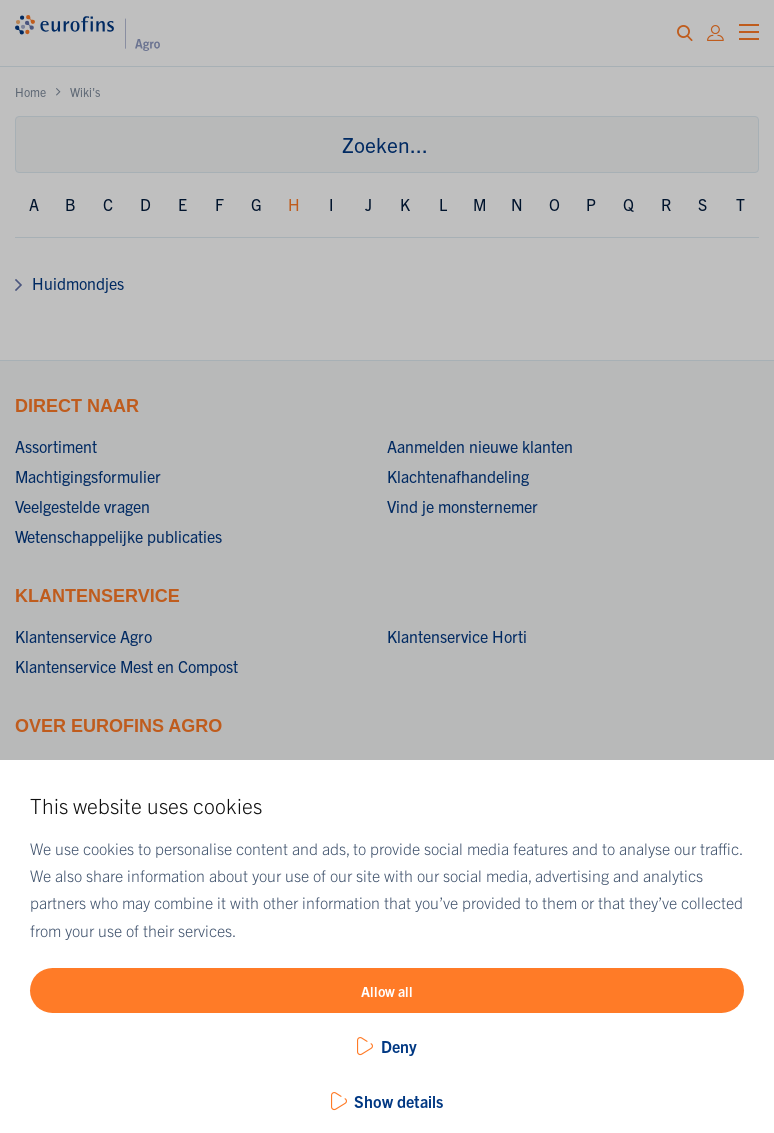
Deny (399, 1046)
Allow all (387, 991)
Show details (398, 1101)
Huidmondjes (78, 283)
